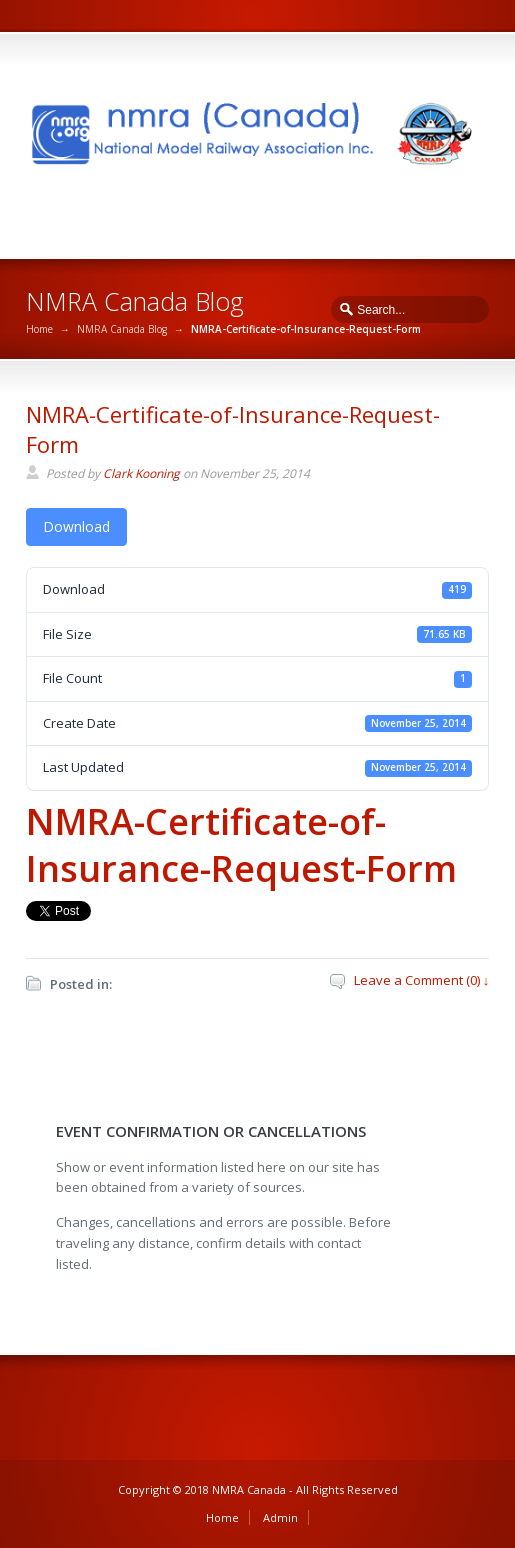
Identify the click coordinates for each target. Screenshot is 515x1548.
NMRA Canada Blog (122, 329)
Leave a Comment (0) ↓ (422, 980)
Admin (280, 1517)
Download (76, 526)
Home (39, 329)
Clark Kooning (141, 473)
